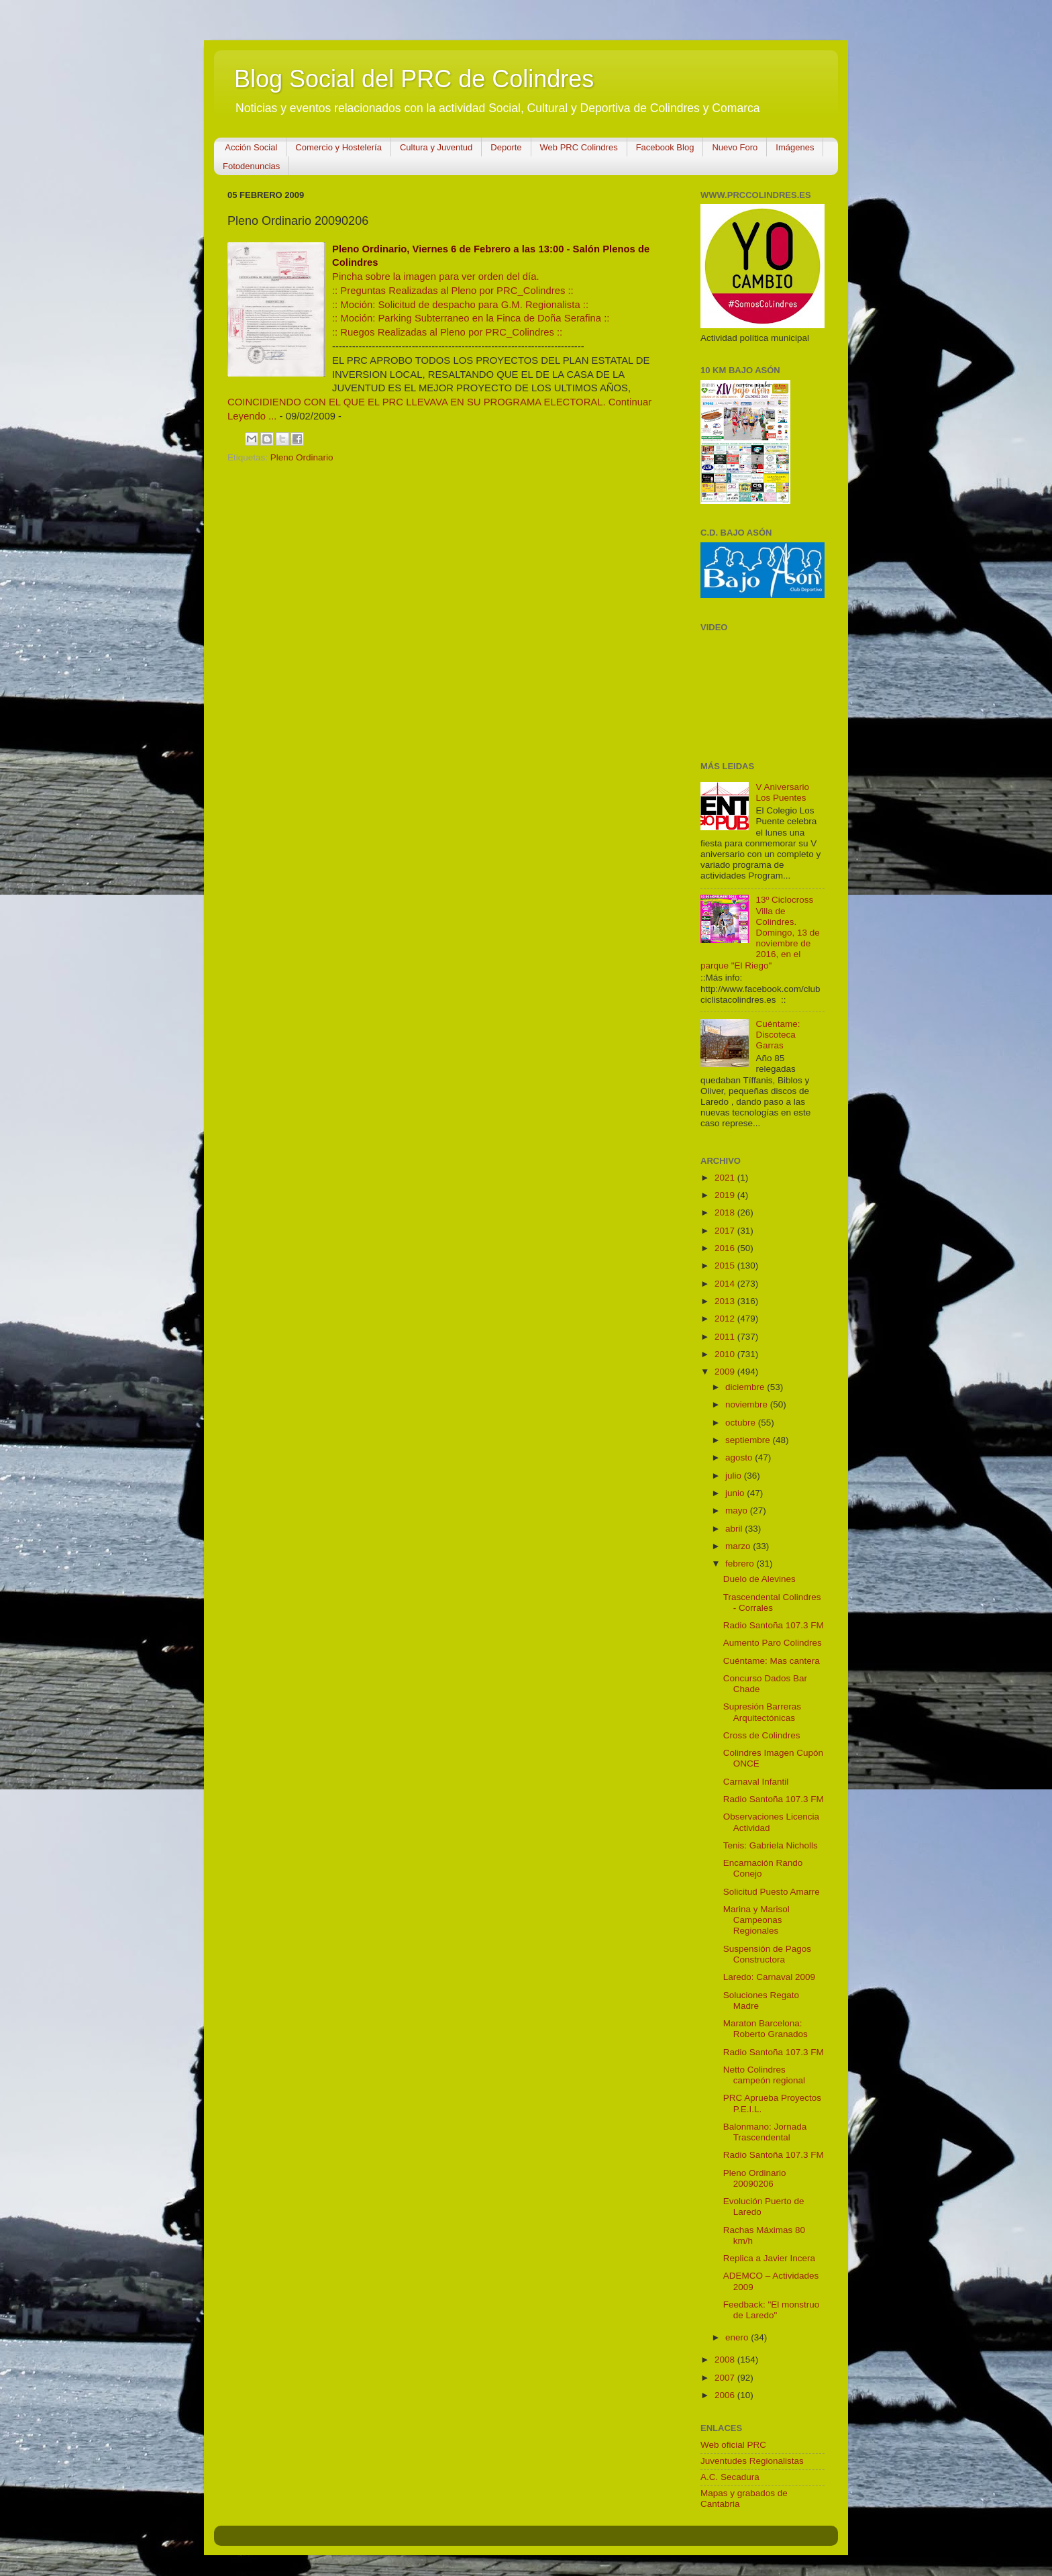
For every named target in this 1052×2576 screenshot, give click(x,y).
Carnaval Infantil (756, 1782)
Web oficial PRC (733, 2445)
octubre (741, 1423)
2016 (726, 1248)
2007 (726, 2378)
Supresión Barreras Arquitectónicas (762, 1711)
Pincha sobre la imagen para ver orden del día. (435, 276)
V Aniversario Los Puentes (782, 792)
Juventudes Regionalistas (752, 2461)
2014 (726, 1284)
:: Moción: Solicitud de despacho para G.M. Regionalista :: (460, 304)
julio (734, 1476)
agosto (740, 1457)
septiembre (749, 1440)
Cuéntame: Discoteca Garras (777, 1034)
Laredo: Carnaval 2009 (769, 1977)
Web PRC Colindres (579, 147)
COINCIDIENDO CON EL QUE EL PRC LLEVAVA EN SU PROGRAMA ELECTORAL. (416, 402)
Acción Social (251, 147)
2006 (726, 2395)
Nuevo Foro (734, 147)
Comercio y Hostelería (338, 147)
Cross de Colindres (761, 1735)
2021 (726, 1178)
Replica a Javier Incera (769, 2258)
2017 (726, 1231)
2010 (726, 1354)
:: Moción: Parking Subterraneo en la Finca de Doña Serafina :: (470, 318)
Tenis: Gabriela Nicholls (770, 1845)
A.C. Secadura (729, 2477)
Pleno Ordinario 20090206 (754, 2178)
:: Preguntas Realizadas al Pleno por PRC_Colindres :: (453, 290)
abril (735, 1529)
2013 (726, 1301)
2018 (726, 1212)
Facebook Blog (665, 147)
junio (736, 1493)
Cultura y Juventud (436, 147)
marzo (739, 1546)
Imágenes (795, 147)
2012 (726, 1319)
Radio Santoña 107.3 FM (773, 1625)
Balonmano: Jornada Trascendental (765, 2132)
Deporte (505, 147)
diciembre (746, 1387)
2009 (726, 1372)
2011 (726, 1337)
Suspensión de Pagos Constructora (767, 1954)
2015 (726, 1265)
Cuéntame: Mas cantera (771, 1661)
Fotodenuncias (251, 166)
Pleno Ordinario (301, 457)
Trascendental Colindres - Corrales (772, 1602)
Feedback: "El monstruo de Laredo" (771, 2309)
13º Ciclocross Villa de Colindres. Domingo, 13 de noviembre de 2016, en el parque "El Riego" (760, 932)
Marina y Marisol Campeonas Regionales (756, 1920)
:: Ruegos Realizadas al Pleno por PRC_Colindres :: (447, 332)
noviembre (747, 1404)
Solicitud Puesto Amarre (771, 1892)
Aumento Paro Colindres (772, 1643)
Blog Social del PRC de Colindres (414, 79)
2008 (726, 2360)
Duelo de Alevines (759, 1579)
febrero (741, 1563)
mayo (737, 1510)
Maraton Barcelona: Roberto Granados (765, 2028)
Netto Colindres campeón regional (764, 2075)
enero (738, 2337)
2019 (726, 1195)
